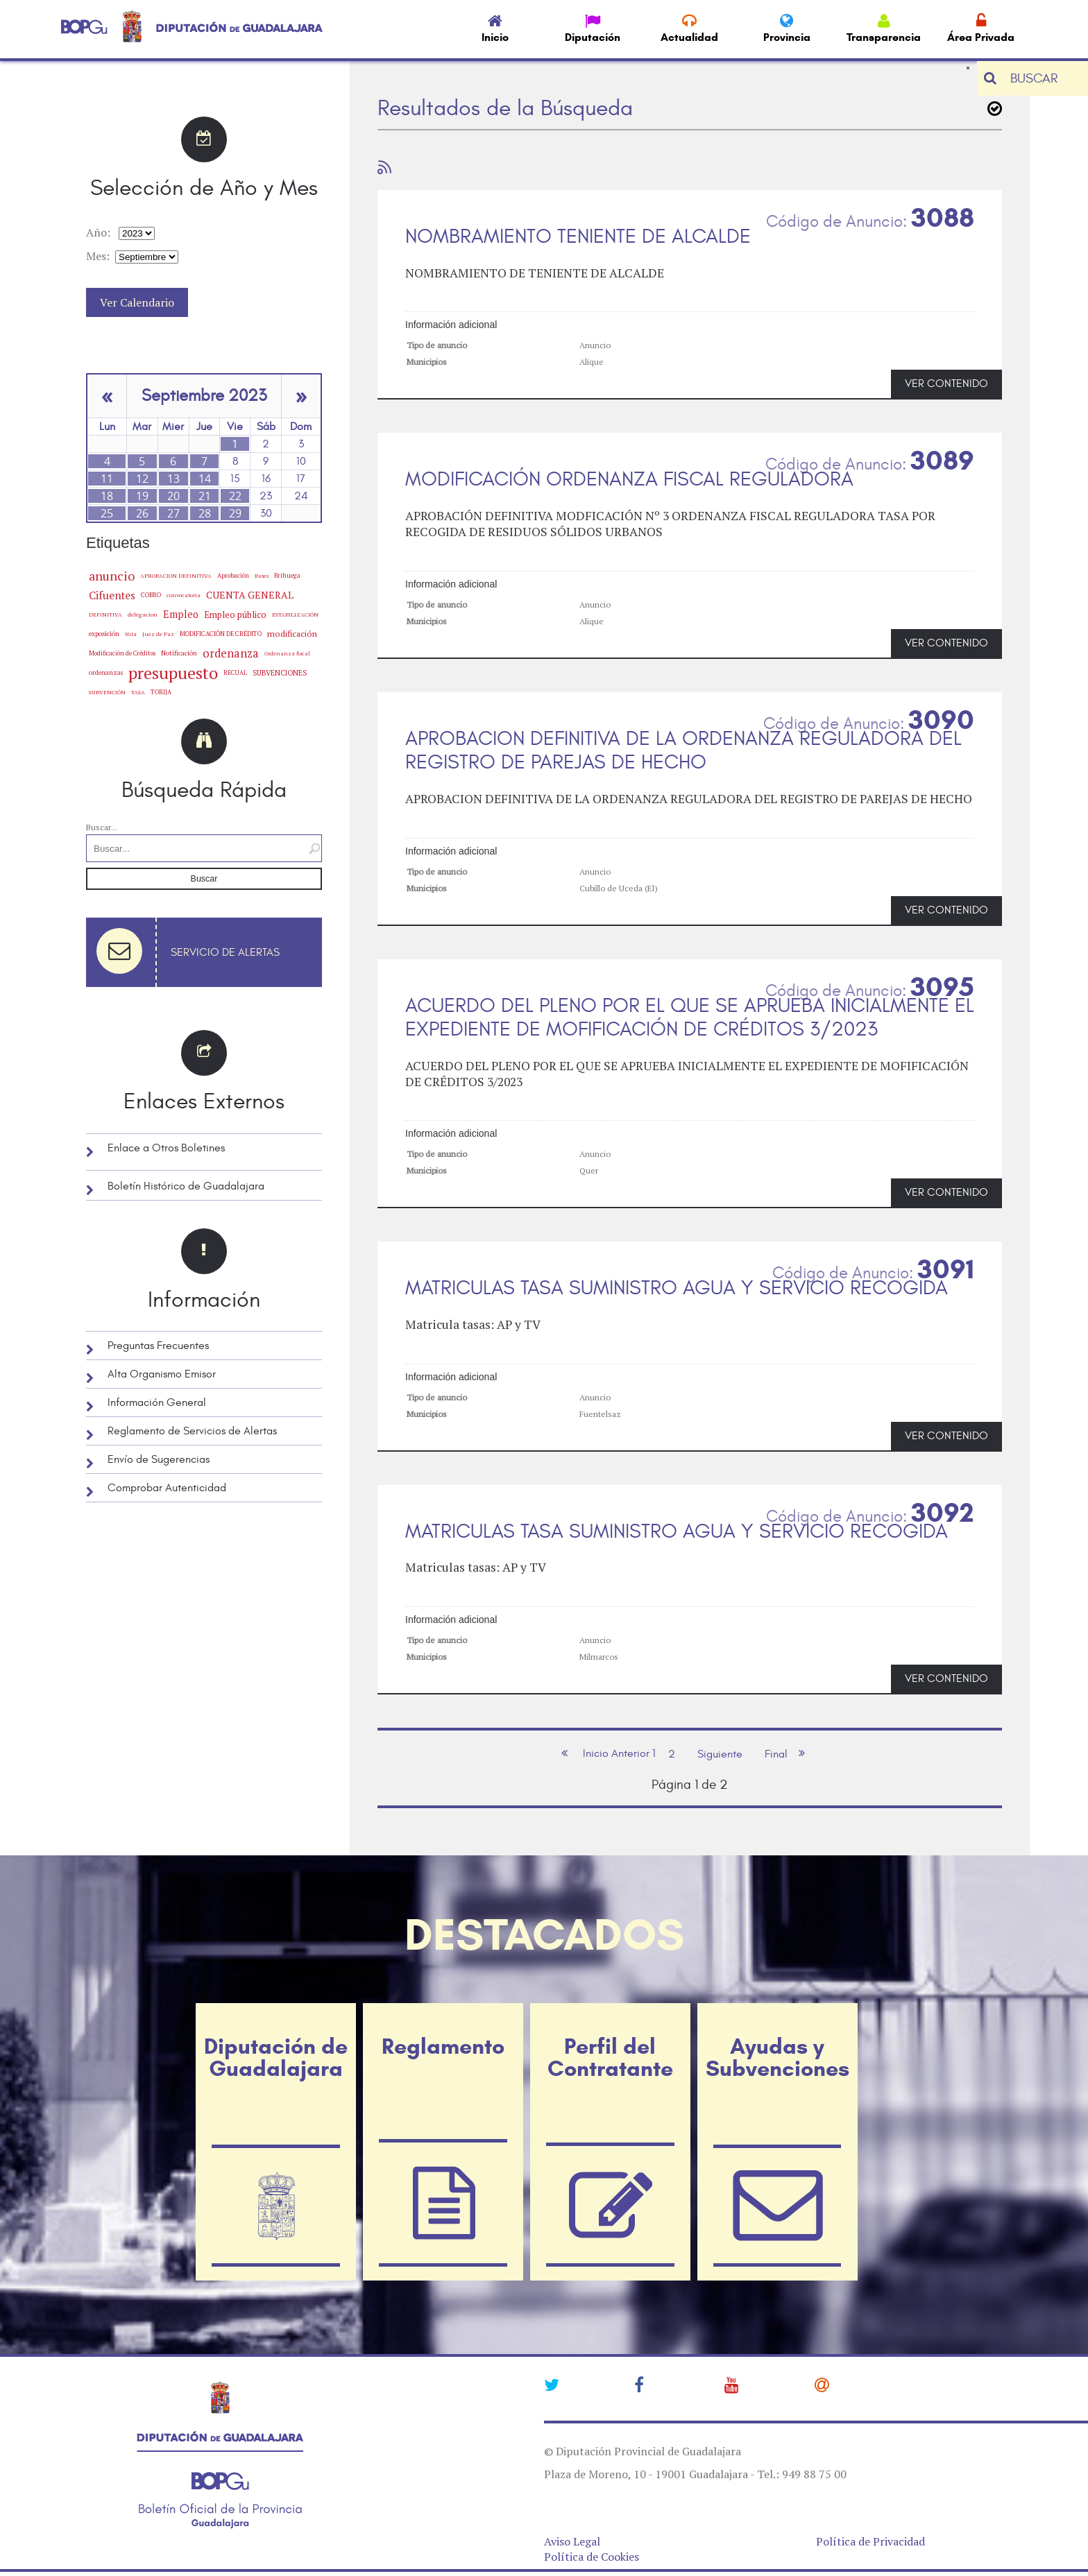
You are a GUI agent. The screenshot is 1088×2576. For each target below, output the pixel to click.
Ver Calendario (137, 302)
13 (173, 478)
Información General (157, 1402)
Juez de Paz (158, 633)
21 (204, 496)
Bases (262, 575)
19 (142, 496)
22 (235, 496)
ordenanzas (106, 672)
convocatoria (184, 595)
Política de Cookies (591, 2556)
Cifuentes (112, 595)
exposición (104, 633)
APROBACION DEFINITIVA (176, 575)
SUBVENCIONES (280, 673)
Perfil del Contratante (610, 2057)
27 (173, 513)
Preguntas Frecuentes (158, 1345)
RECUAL (235, 673)
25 (107, 513)
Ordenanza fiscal (287, 653)
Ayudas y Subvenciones (777, 2057)
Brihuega (287, 575)
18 (107, 496)
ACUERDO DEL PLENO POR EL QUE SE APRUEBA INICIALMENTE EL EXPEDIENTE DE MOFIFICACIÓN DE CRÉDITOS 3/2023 (689, 1018)
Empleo (180, 614)
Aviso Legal (572, 2541)
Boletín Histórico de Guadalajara (186, 1186)
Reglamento (443, 2046)
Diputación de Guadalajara (276, 2057)
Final (776, 1754)
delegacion (143, 614)
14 (204, 478)
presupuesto (173, 672)
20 (173, 496)
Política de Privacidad (870, 2541)
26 (142, 513)
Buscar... (101, 827)
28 (204, 513)
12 (142, 478)
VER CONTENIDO (946, 383)
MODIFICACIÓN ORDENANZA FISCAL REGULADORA (629, 479)
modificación (292, 633)
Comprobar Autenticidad (167, 1488)
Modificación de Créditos (122, 653)
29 (235, 513)
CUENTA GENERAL (250, 594)
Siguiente (719, 1754)
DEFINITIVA (105, 614)
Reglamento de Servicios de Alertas (192, 1431)
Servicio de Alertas (225, 952)
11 (107, 478)
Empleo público (235, 614)
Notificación (179, 653)
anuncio (112, 575)
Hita (131, 633)
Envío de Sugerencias (159, 1459)
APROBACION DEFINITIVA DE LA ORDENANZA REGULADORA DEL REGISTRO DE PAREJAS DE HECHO (683, 751)
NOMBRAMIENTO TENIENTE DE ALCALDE (578, 236)
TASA (138, 692)
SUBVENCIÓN (107, 692)
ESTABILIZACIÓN (295, 614)
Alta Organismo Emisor (162, 1374)
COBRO (151, 594)
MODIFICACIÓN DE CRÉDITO (221, 633)
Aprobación (233, 575)
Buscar (204, 879)
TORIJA (161, 692)
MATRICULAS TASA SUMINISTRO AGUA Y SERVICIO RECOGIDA (676, 1288)
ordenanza (231, 653)
